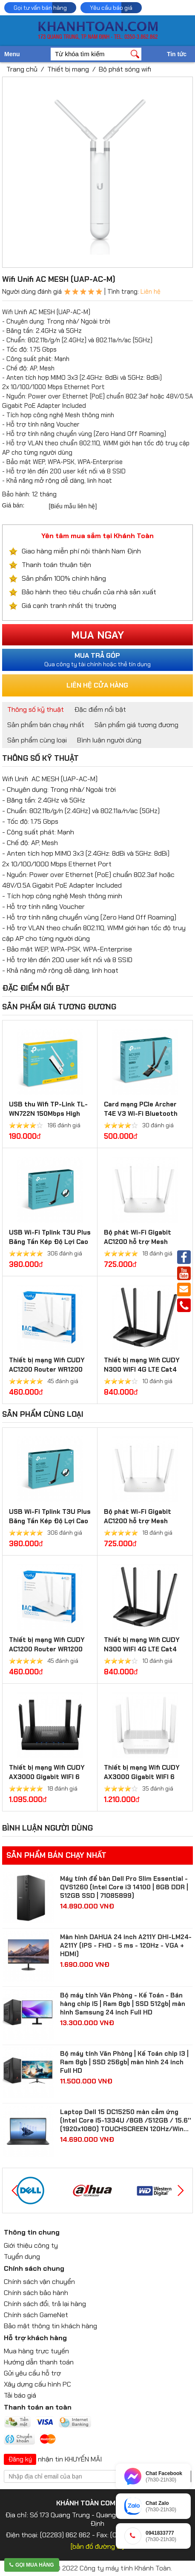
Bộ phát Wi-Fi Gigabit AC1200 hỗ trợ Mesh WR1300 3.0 (137, 1241)
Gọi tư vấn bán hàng (40, 7)
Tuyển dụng (22, 2256)
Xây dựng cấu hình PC (37, 2384)
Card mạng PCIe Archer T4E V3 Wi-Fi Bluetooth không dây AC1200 (141, 1113)
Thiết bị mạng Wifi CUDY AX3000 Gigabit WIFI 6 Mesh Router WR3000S (142, 1777)
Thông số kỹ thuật (35, 709)
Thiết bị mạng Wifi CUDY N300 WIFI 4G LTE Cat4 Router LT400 (142, 1369)
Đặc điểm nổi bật (100, 709)
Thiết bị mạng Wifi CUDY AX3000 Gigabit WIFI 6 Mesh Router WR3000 (47, 1777)
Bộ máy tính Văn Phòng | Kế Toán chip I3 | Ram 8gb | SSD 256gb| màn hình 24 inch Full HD (124, 2062)
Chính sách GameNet (36, 2314)
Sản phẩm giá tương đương (136, 724)
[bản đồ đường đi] (97, 2546)
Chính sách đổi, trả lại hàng (45, 2303)
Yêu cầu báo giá (111, 7)
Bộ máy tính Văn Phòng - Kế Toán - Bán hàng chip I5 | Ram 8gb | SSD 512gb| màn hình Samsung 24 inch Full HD (122, 2004)
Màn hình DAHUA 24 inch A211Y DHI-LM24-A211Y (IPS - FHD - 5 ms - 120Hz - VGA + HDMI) (126, 1945)
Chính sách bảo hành (36, 2292)
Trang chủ (21, 69)
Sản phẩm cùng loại (37, 740)
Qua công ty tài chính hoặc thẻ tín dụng (97, 659)
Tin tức (176, 54)
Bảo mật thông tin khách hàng (50, 2325)
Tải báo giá (20, 2395)
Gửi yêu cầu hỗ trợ (32, 2373)
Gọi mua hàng (31, 2565)
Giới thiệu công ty (31, 2245)
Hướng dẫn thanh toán (39, 2362)
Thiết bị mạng (68, 69)
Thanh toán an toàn (38, 2407)
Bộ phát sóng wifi (125, 69)
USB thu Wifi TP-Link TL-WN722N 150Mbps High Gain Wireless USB (48, 1113)
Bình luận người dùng (109, 740)
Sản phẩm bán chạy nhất (45, 724)
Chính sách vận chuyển (39, 2281)
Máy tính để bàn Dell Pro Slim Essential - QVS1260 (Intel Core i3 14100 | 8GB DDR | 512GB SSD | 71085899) (124, 1887)
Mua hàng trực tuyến (36, 2351)
